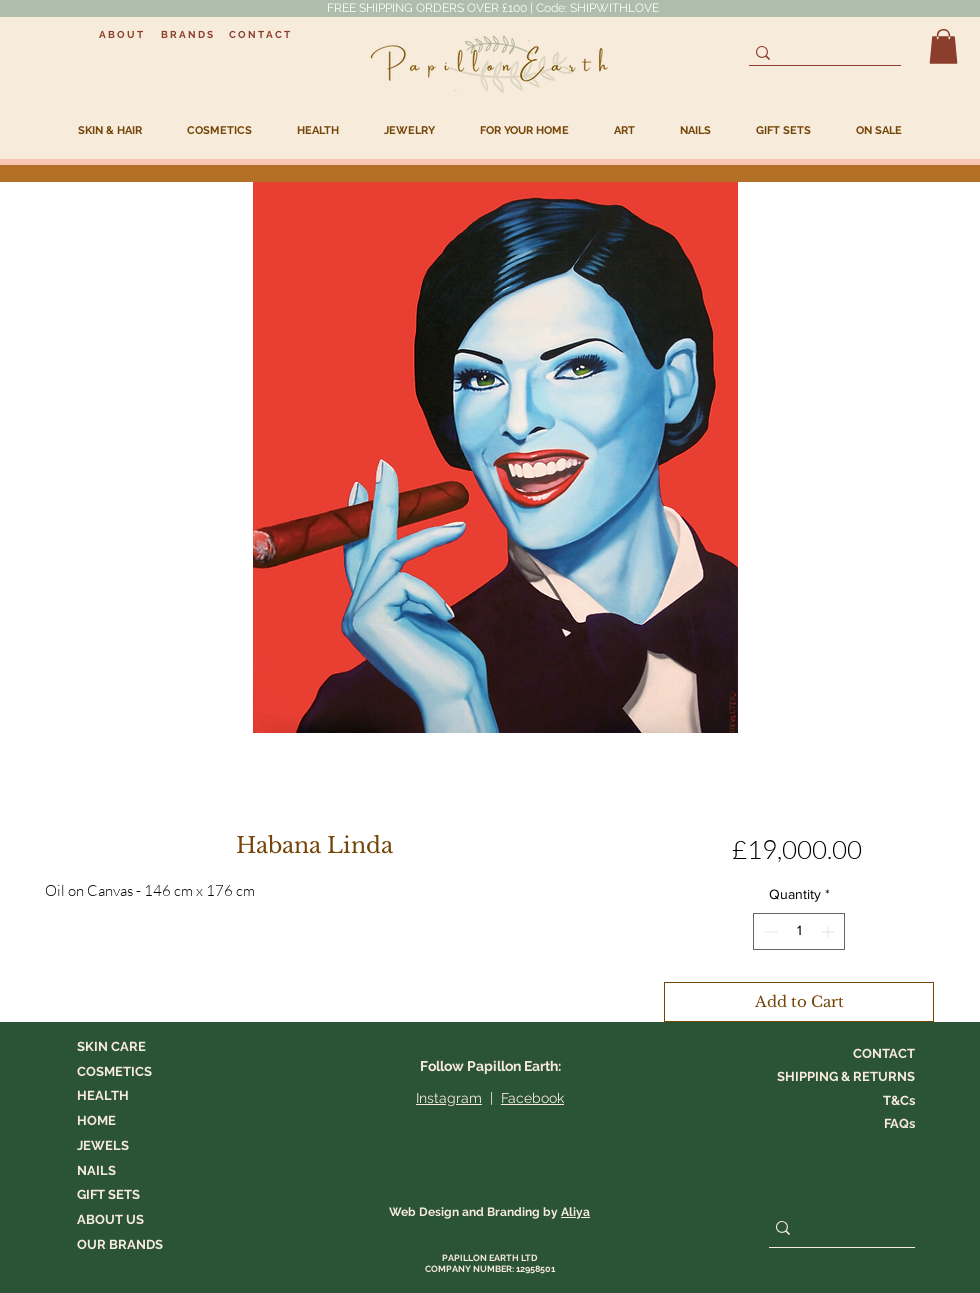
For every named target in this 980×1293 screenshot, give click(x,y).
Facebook (532, 1098)
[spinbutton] (799, 931)
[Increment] (829, 931)
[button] (943, 46)
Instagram (449, 1098)
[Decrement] (768, 931)
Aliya (575, 1212)
